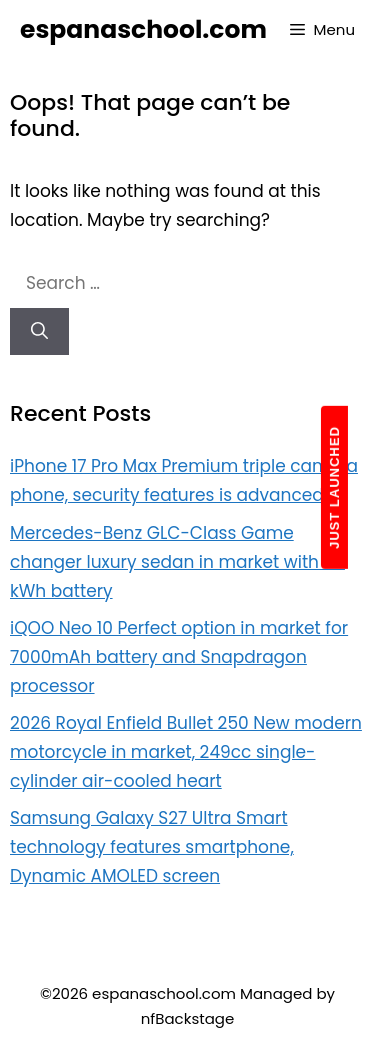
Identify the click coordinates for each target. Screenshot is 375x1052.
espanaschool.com (143, 29)
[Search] (39, 332)
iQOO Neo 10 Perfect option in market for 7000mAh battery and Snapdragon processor (179, 657)
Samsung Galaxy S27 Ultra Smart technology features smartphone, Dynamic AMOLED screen (152, 847)
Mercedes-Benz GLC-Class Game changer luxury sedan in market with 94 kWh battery (177, 562)
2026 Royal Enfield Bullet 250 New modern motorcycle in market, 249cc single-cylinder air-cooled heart (186, 752)
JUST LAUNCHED (334, 487)
